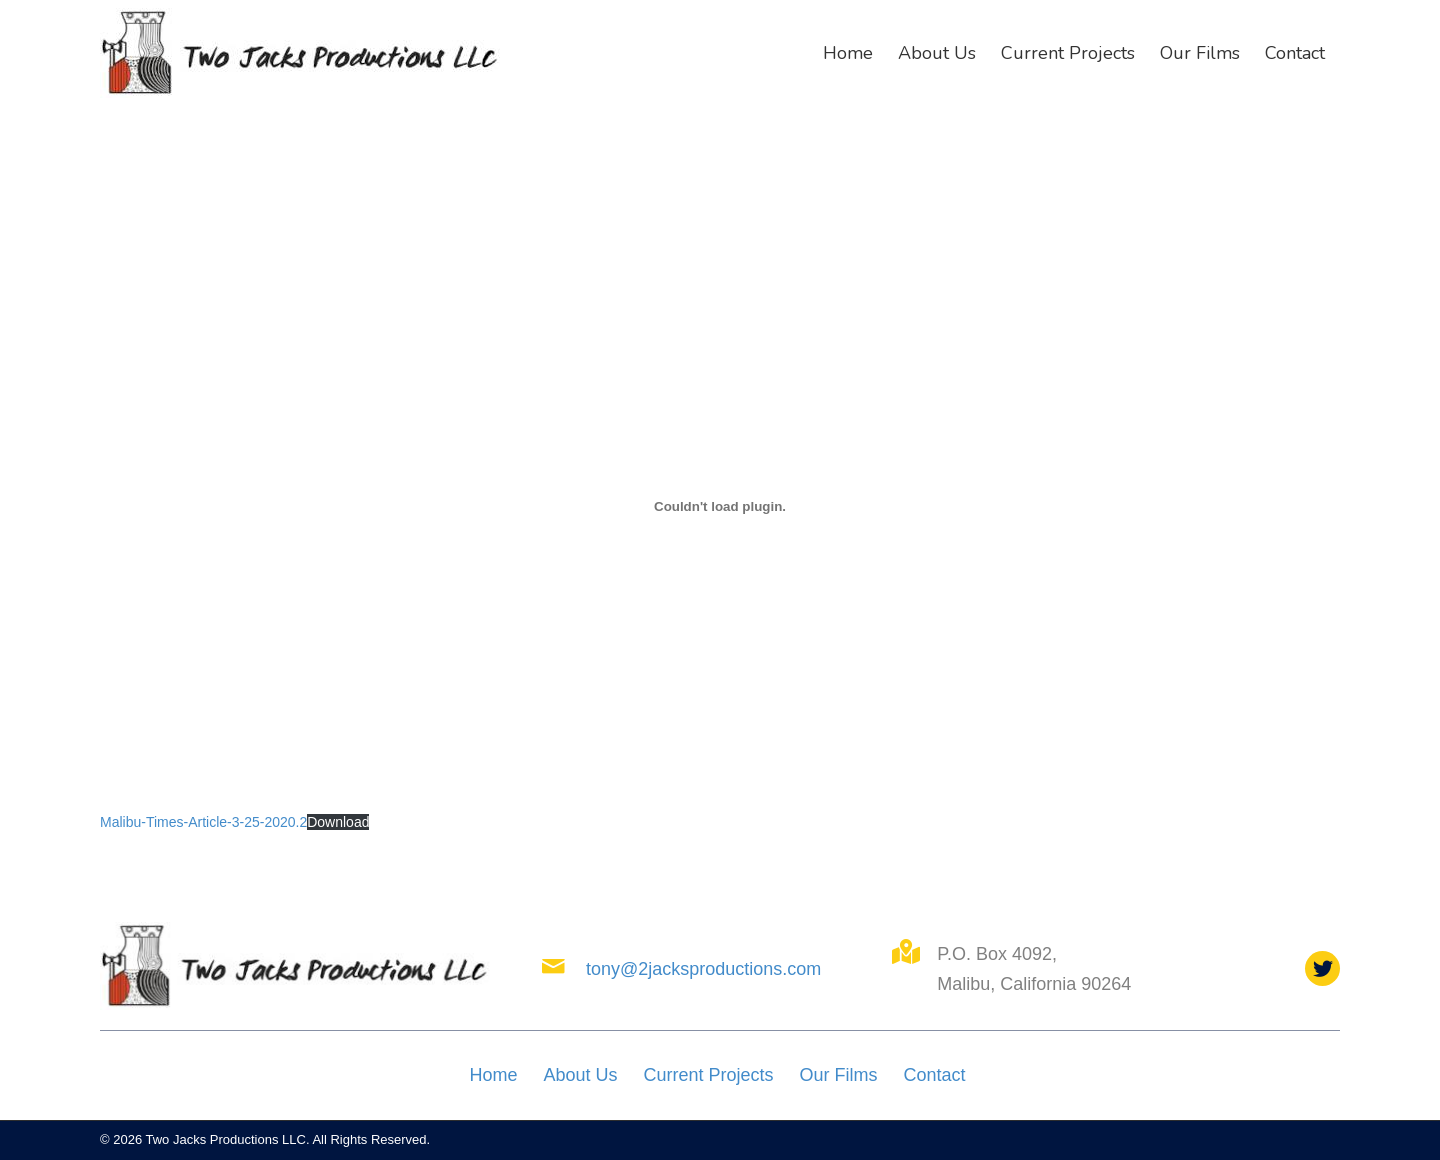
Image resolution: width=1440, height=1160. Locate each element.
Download (338, 822)
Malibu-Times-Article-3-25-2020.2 (203, 822)
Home (493, 1075)
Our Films (839, 1075)
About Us (580, 1075)
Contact (935, 1075)
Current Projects (708, 1075)
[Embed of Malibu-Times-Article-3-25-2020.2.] (720, 507)
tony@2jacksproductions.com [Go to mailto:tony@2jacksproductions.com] (703, 969)
